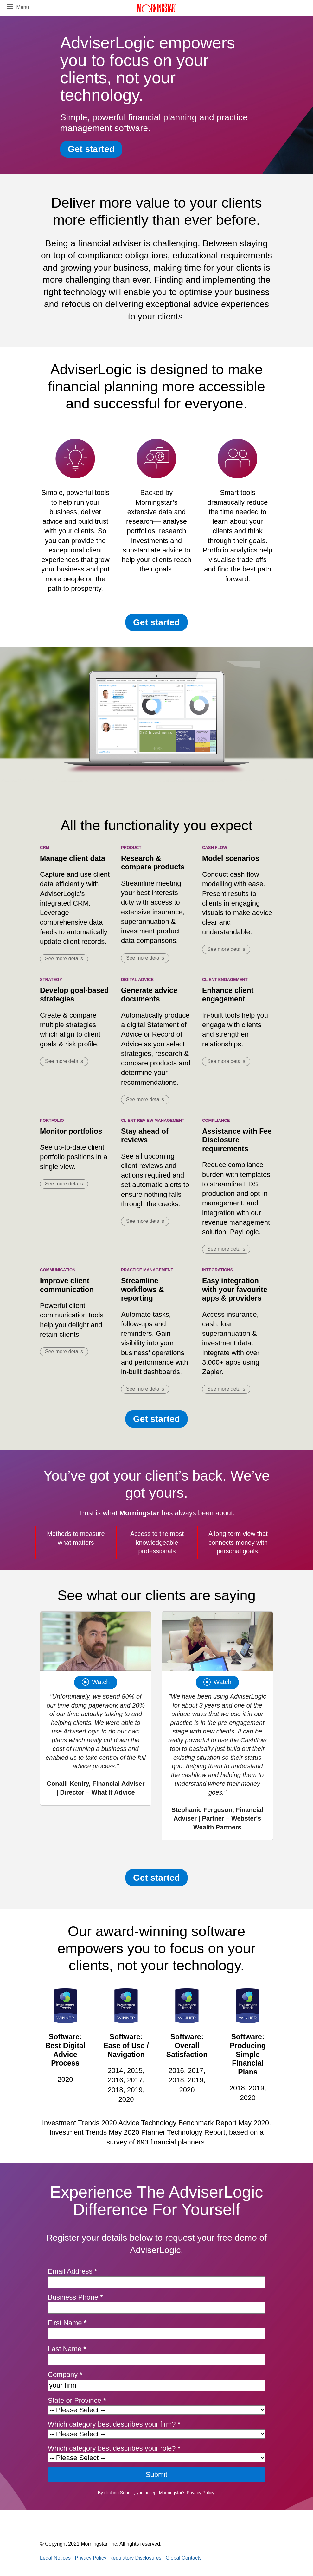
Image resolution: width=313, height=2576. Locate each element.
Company (65, 2374)
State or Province (77, 2400)
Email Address (72, 2271)
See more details (64, 958)
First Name (67, 2323)
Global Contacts (184, 2557)
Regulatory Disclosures (135, 2557)
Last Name (67, 2349)
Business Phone (75, 2297)
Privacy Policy (90, 2557)
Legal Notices (55, 2557)
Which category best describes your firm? (114, 2424)
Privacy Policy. (201, 2492)
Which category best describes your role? (114, 2448)
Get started (91, 149)
